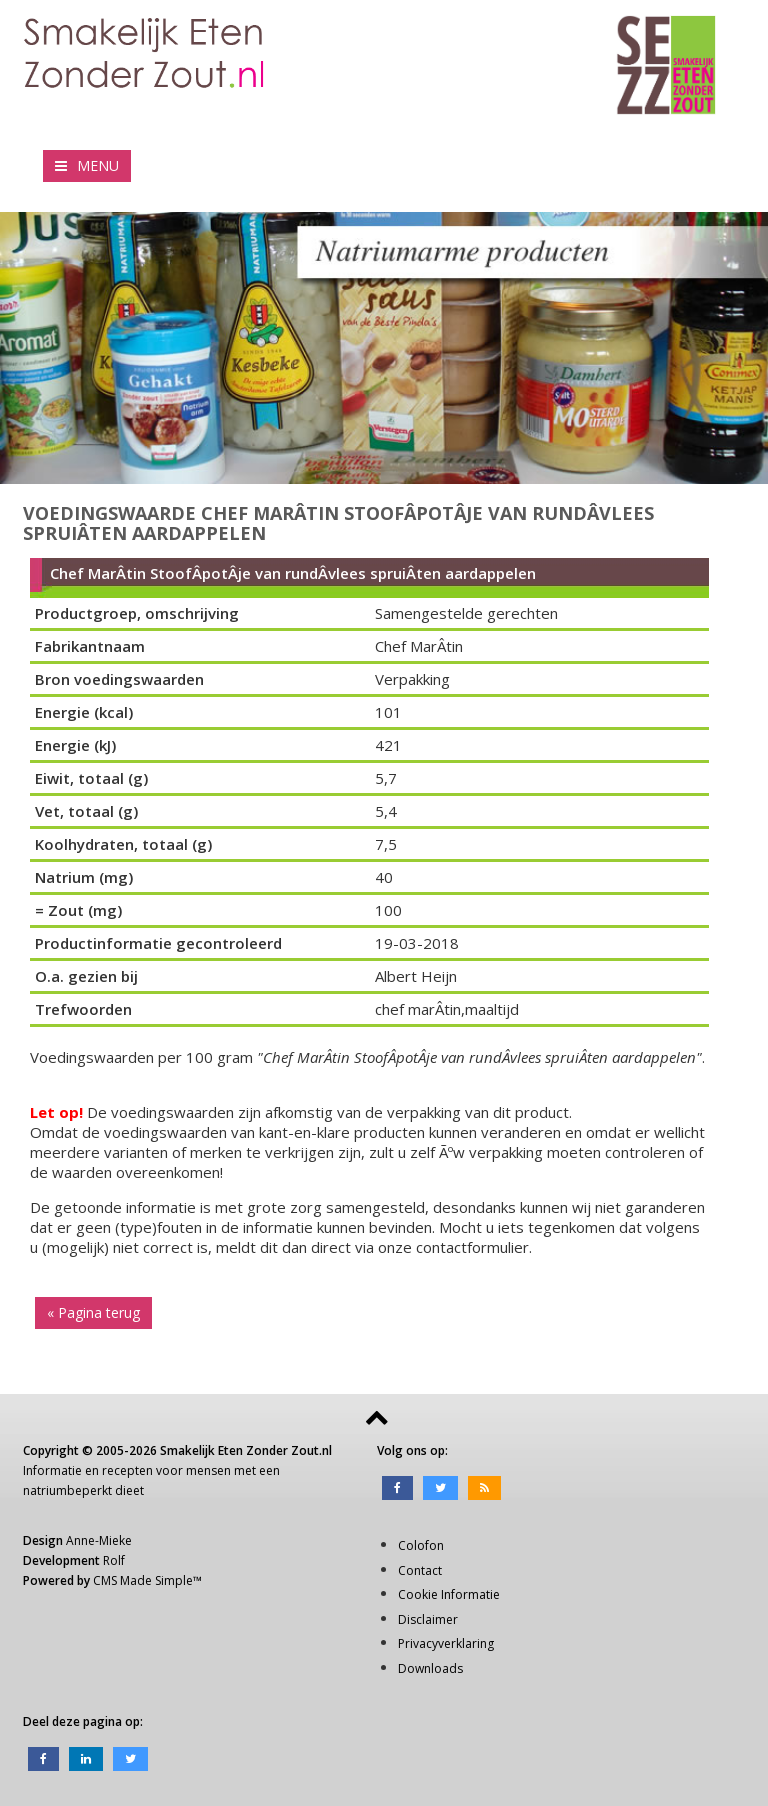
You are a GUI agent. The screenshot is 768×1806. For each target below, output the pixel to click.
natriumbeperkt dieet (83, 1490)
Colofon (421, 1545)
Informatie (52, 1470)
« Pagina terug (93, 1312)
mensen (208, 1470)
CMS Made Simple (143, 1580)
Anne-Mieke (99, 1540)
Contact (420, 1570)
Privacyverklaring (446, 1643)
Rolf (114, 1560)
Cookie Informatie (449, 1594)
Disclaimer (428, 1619)
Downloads (430, 1668)
